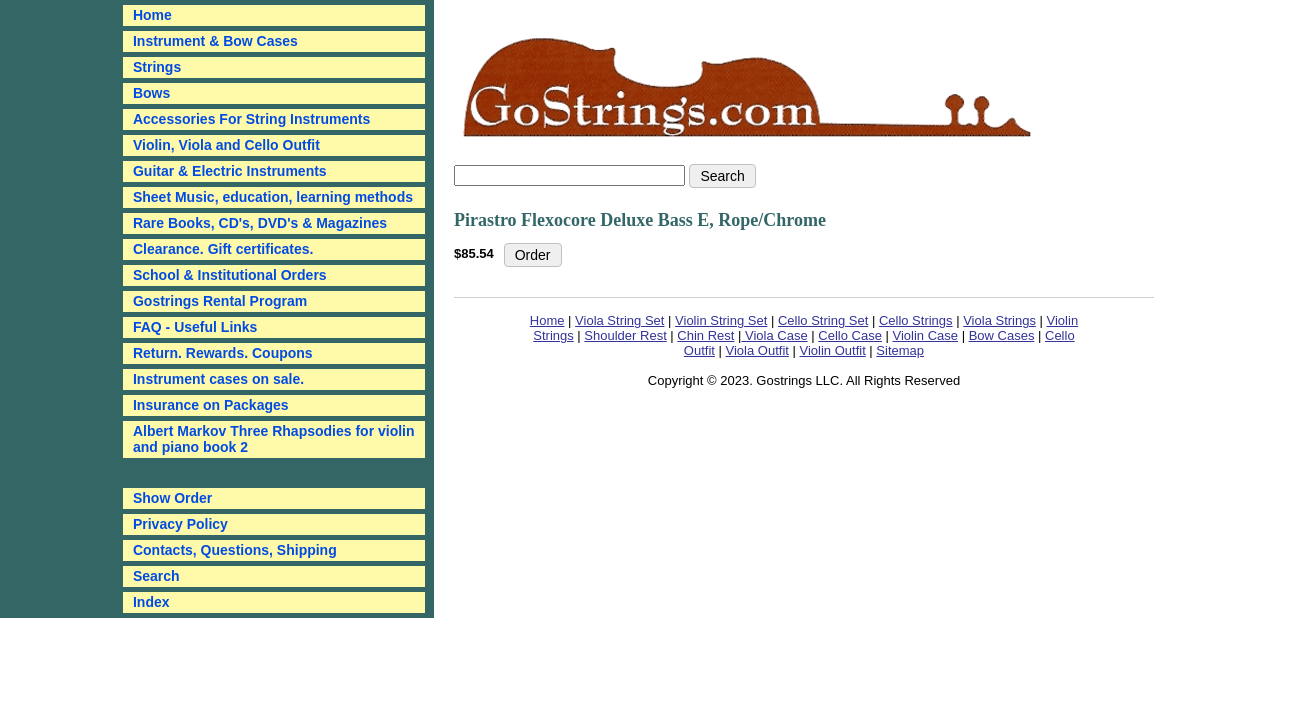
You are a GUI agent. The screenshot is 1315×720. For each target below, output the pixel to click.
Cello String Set (823, 320)
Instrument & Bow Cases (215, 41)
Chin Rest (705, 335)
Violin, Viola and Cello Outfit (226, 145)
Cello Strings (916, 320)
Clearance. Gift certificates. (223, 249)
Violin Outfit (833, 350)
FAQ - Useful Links (195, 327)
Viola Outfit (757, 350)
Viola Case (774, 335)
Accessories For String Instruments (251, 119)
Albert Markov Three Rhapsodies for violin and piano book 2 (274, 439)
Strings (157, 67)
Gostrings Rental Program (220, 301)
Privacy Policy (180, 524)
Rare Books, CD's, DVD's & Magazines (260, 223)
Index (151, 602)
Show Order (172, 498)
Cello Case (850, 335)
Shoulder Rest (625, 335)
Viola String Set (619, 320)
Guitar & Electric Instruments (230, 171)
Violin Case (926, 335)
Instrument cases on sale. (218, 379)
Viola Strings (999, 320)
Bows (151, 93)
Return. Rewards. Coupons (223, 353)
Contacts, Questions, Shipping (235, 550)
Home (547, 320)
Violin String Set (721, 320)
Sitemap (900, 350)
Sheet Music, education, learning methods (273, 197)
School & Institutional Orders (230, 275)
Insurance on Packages (211, 405)
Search (156, 576)
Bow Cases (1002, 335)
